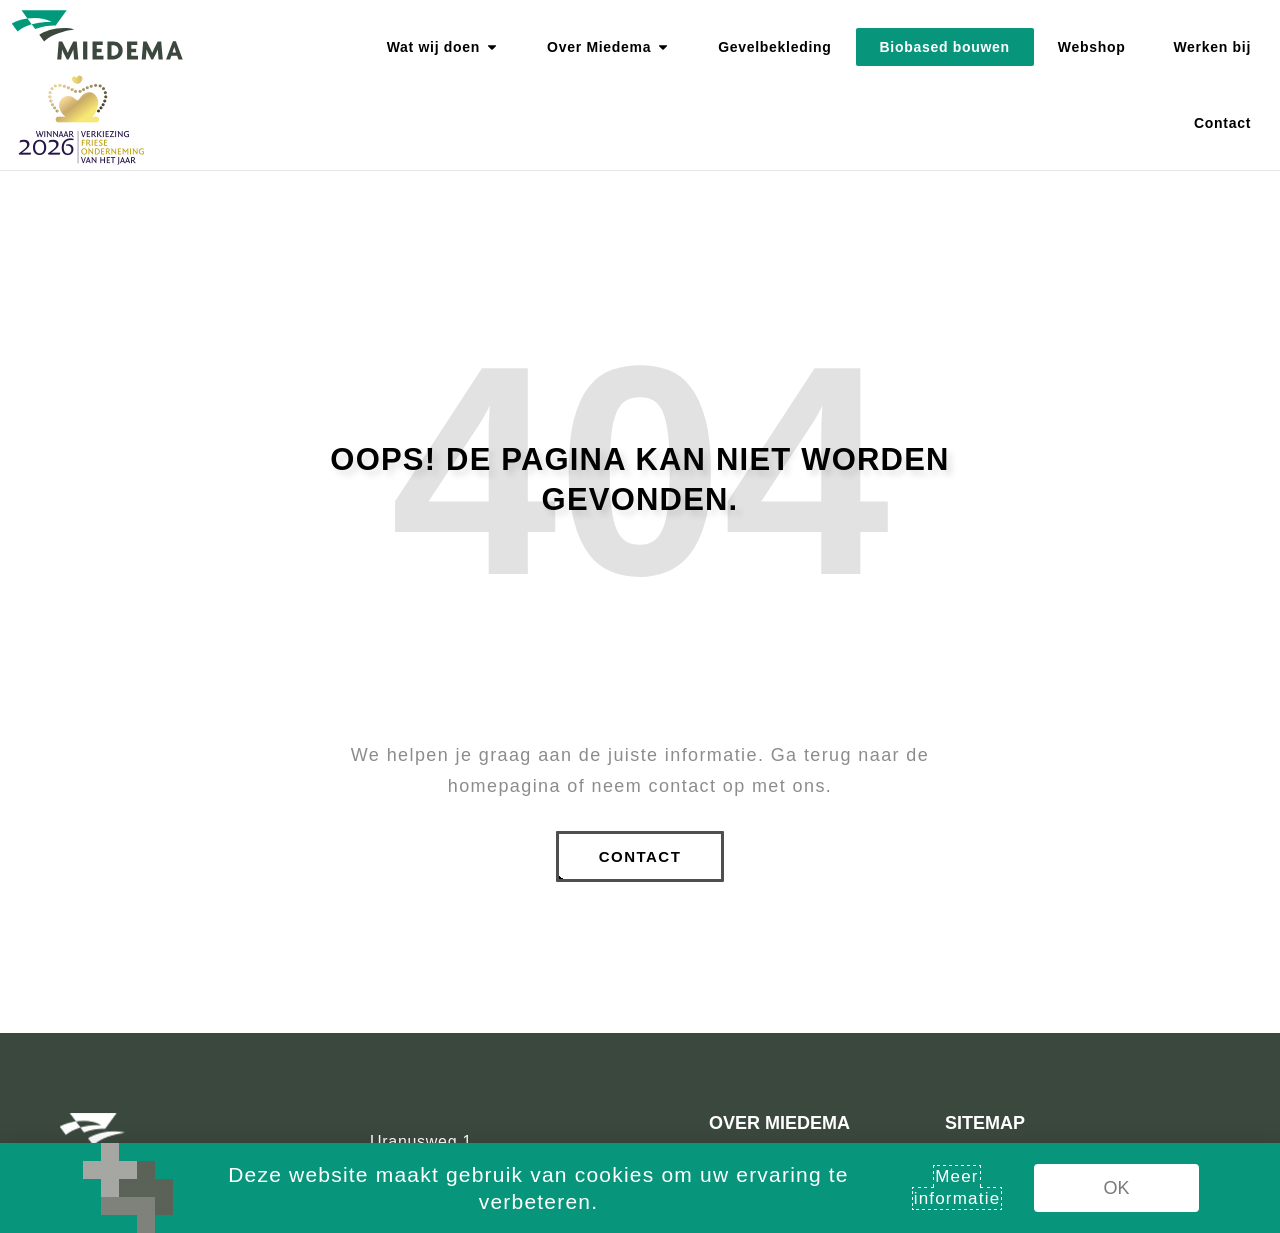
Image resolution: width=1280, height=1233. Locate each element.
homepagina (504, 786)
